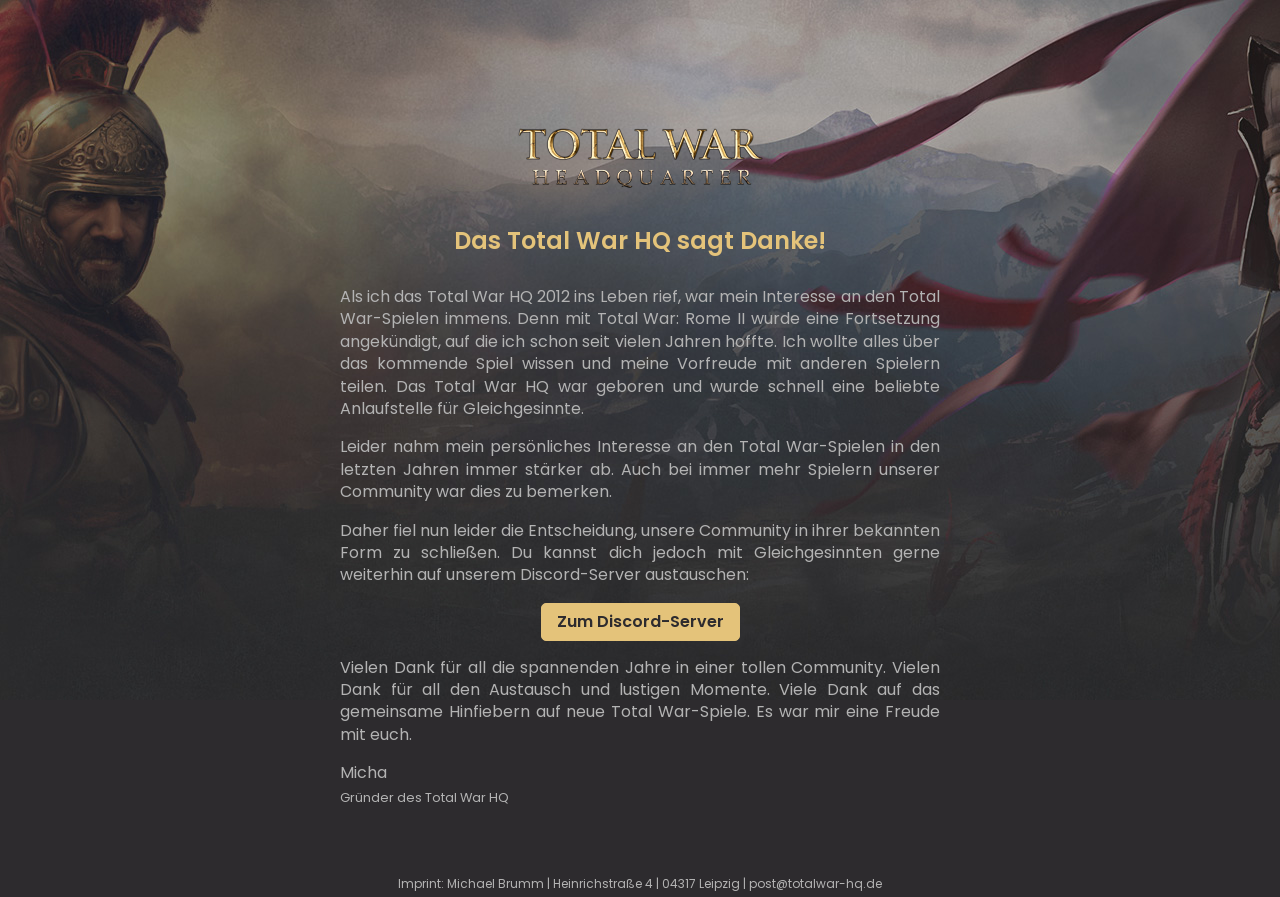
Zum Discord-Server (640, 621)
